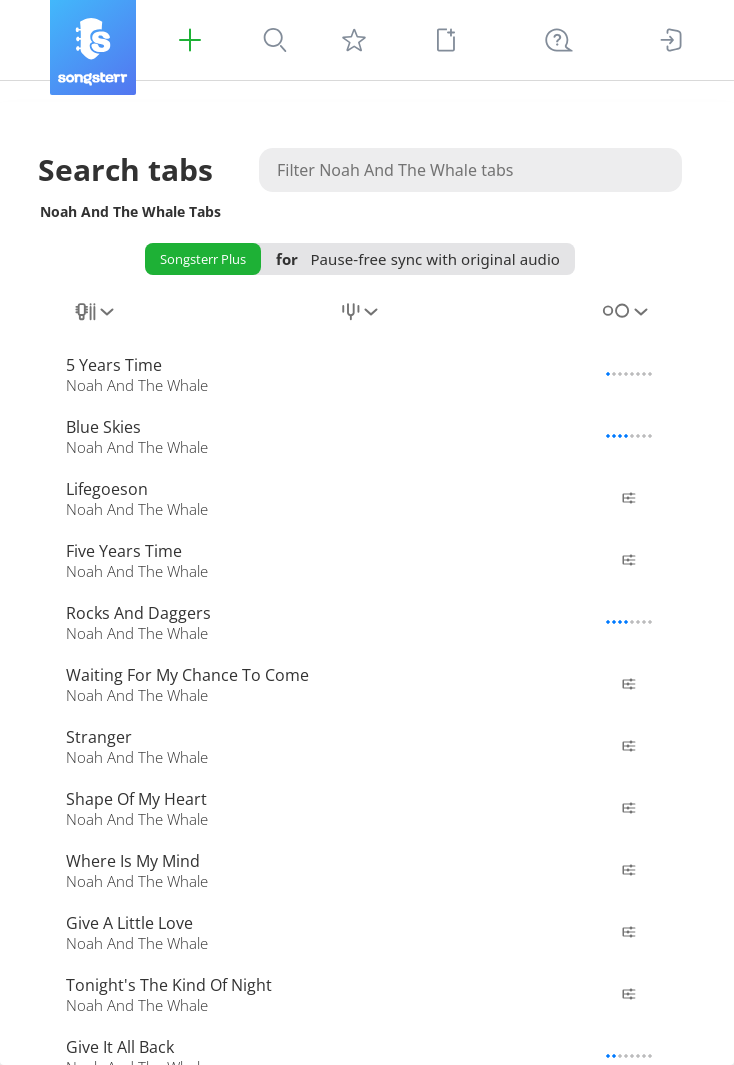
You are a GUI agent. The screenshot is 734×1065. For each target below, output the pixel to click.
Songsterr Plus (203, 259)
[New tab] (446, 40)
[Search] (275, 40)
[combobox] (96, 323)
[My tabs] (354, 40)
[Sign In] (671, 40)
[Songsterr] (93, 47)
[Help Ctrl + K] (559, 40)
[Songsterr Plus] (190, 40)
